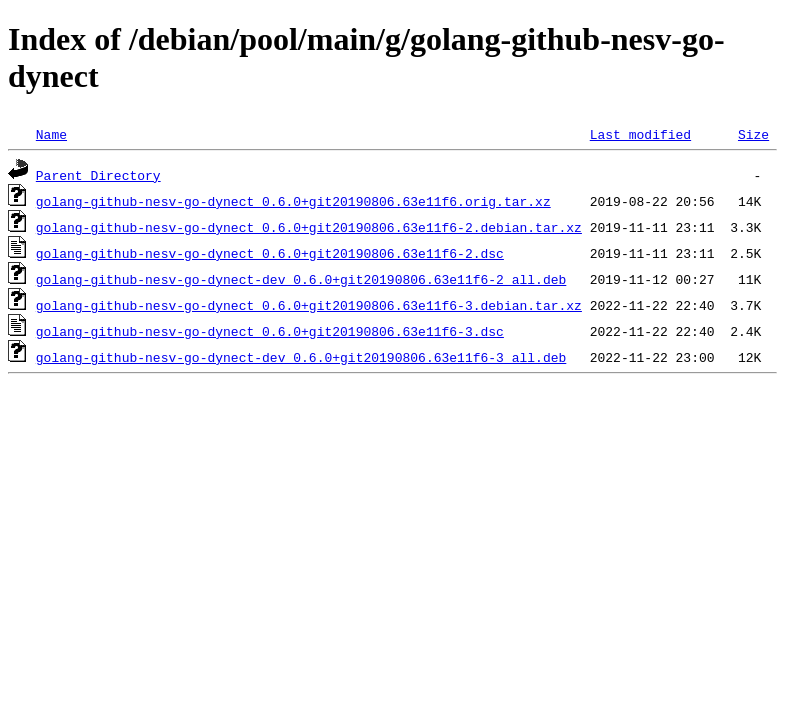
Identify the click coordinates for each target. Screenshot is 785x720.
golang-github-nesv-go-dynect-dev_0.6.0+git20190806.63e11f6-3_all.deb (301, 357)
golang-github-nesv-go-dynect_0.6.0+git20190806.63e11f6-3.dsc (270, 331)
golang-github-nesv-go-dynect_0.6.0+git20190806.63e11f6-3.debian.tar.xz (309, 305)
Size (753, 134)
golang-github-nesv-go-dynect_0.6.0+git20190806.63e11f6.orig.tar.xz (293, 201)
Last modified (640, 134)
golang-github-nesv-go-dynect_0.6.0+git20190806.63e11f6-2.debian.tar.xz (309, 227)
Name (51, 134)
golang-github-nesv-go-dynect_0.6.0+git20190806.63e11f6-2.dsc (270, 253)
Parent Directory (98, 175)
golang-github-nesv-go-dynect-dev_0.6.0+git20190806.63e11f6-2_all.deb (301, 279)
